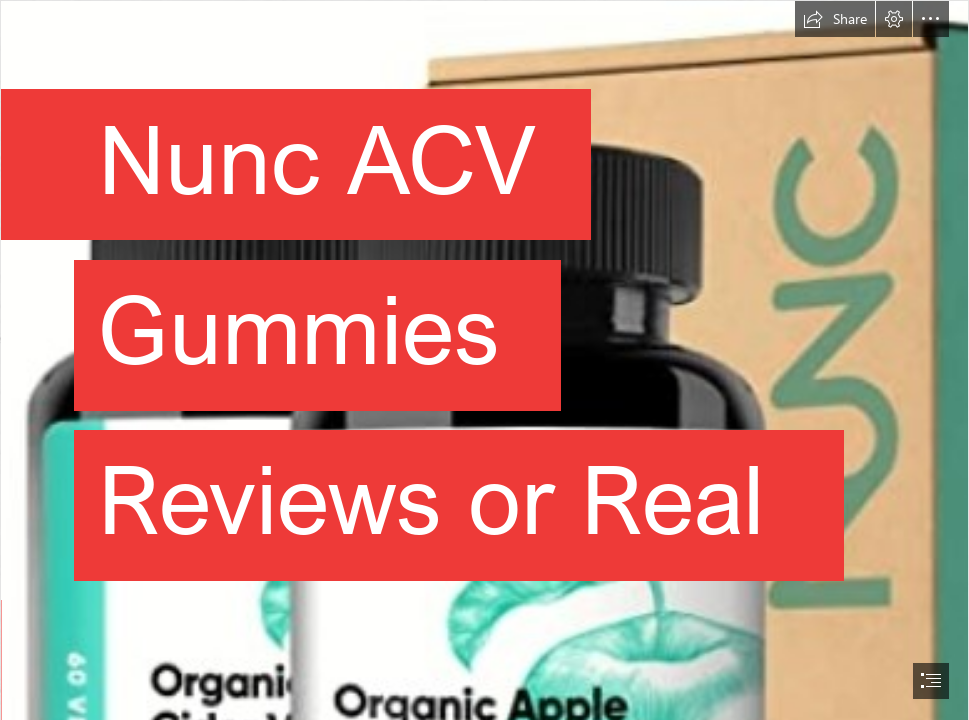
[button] (835, 19)
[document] (484, 360)
